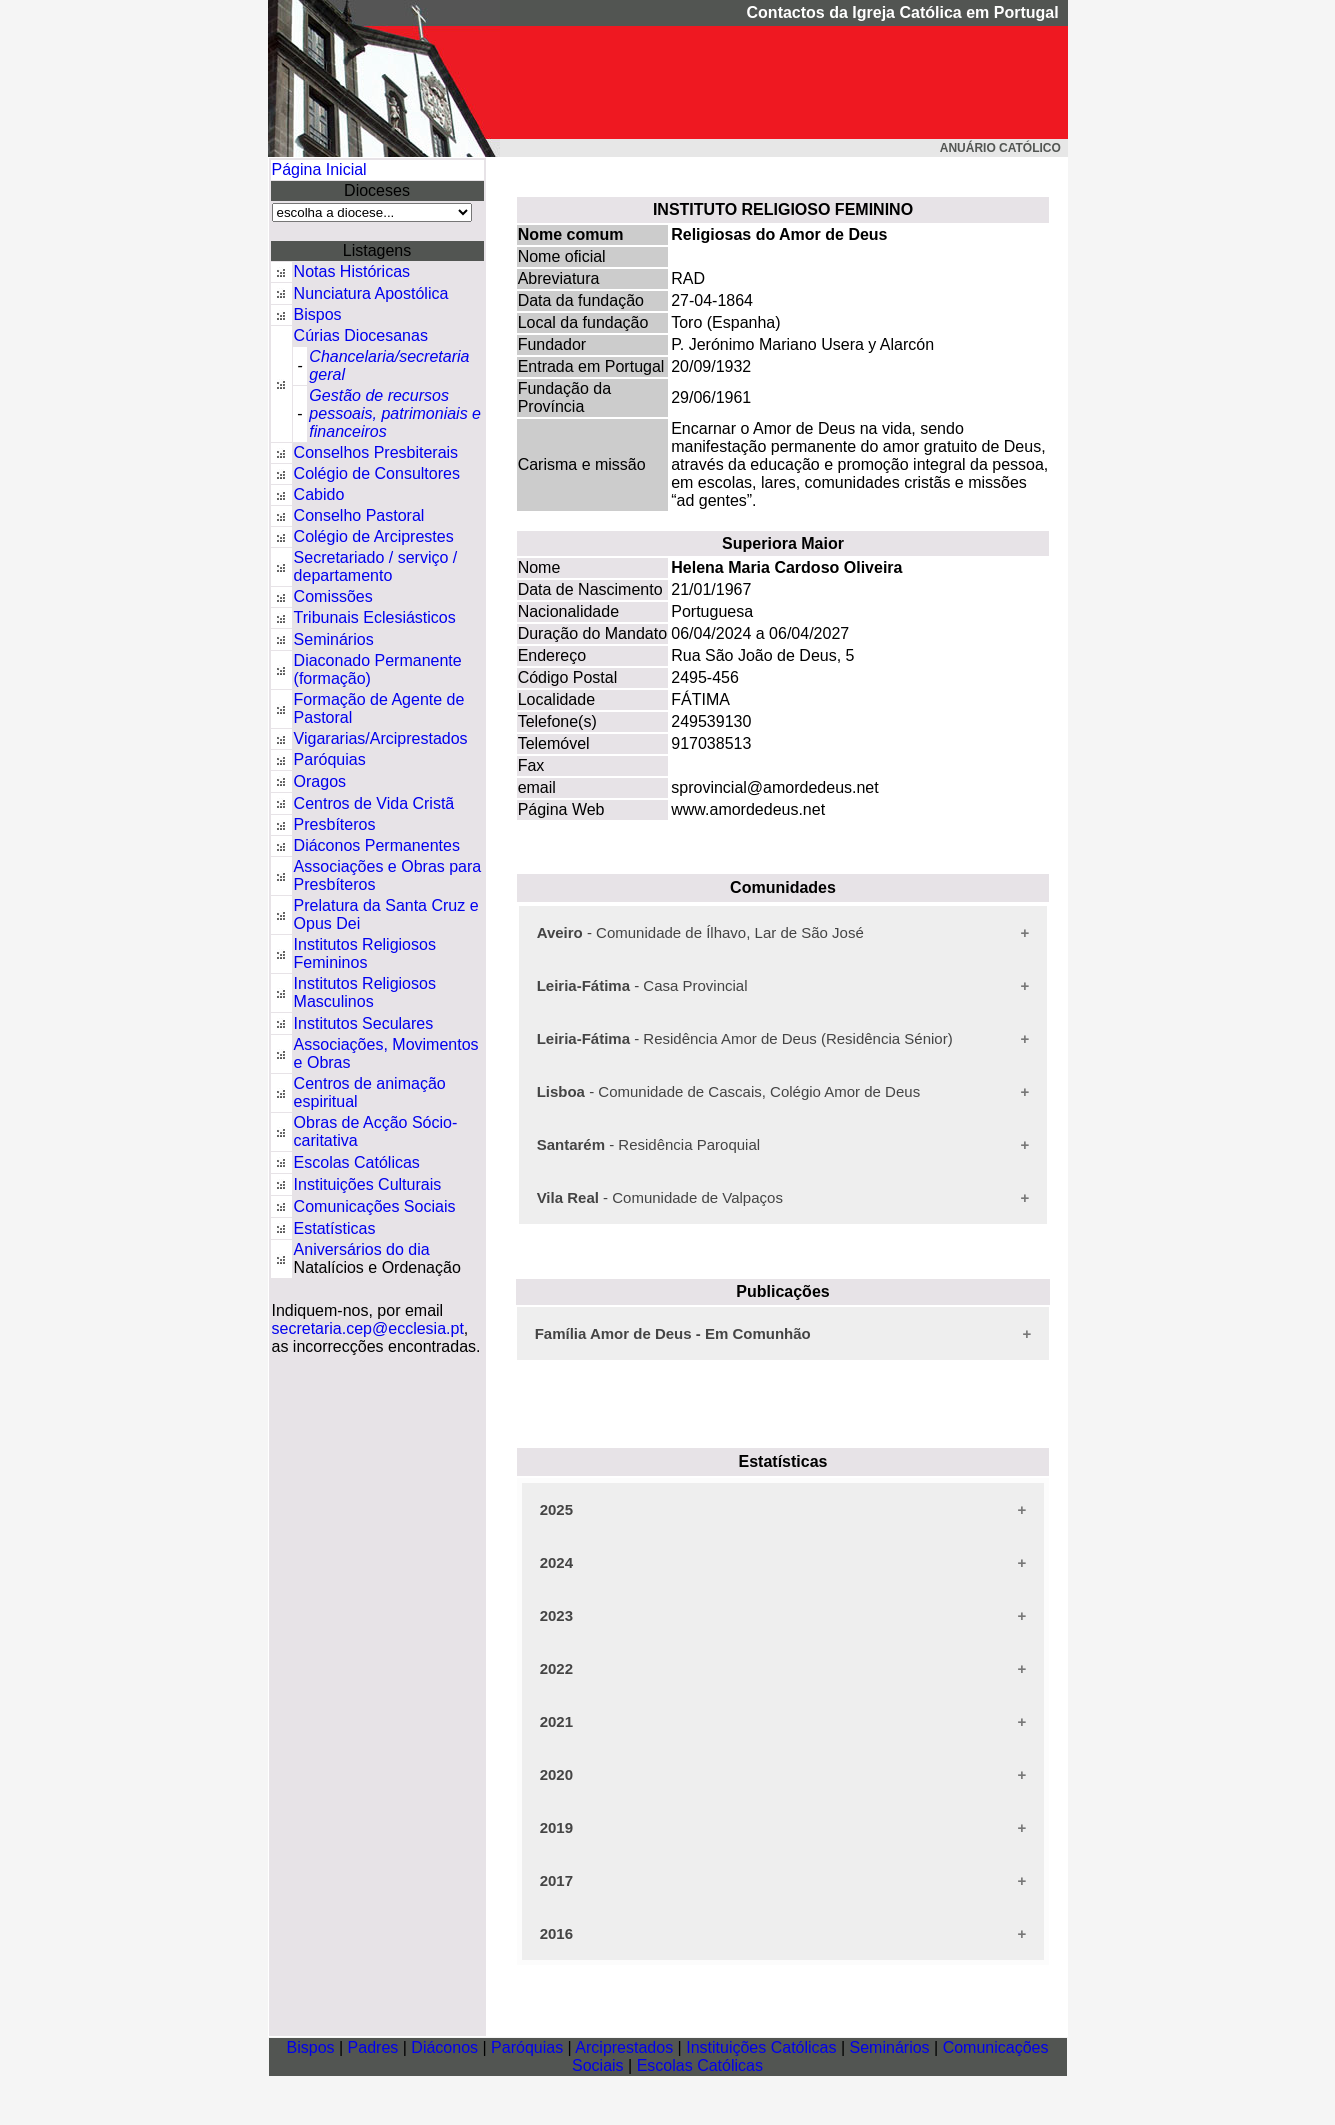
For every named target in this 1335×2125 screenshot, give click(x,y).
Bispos (318, 314)
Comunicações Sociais (375, 1206)
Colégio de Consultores (377, 473)
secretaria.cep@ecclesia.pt (368, 1328)
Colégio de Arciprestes (374, 536)
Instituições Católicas (761, 2047)
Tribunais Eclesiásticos (375, 617)
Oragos (320, 781)
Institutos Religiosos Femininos (365, 953)
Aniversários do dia (362, 1249)
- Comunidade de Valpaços (660, 1197)
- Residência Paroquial (648, 1144)
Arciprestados (624, 2047)
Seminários (334, 639)
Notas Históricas (352, 271)
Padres (373, 2047)
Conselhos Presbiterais (376, 452)
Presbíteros (335, 824)
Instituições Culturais (368, 1184)
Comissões (333, 596)
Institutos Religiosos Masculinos (365, 992)
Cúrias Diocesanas (361, 335)
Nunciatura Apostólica (371, 293)
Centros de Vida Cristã (374, 803)
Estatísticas (335, 1228)
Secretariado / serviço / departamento (376, 566)
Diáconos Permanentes (377, 845)
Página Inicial (319, 169)
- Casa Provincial (642, 985)
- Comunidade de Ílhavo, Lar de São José (700, 932)
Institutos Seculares (364, 1023)
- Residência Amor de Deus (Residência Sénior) (745, 1038)
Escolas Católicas (357, 1162)
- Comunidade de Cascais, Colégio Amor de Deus (729, 1091)
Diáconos (444, 2047)
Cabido (319, 494)
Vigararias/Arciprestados (381, 738)
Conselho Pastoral (359, 515)
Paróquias (330, 759)
